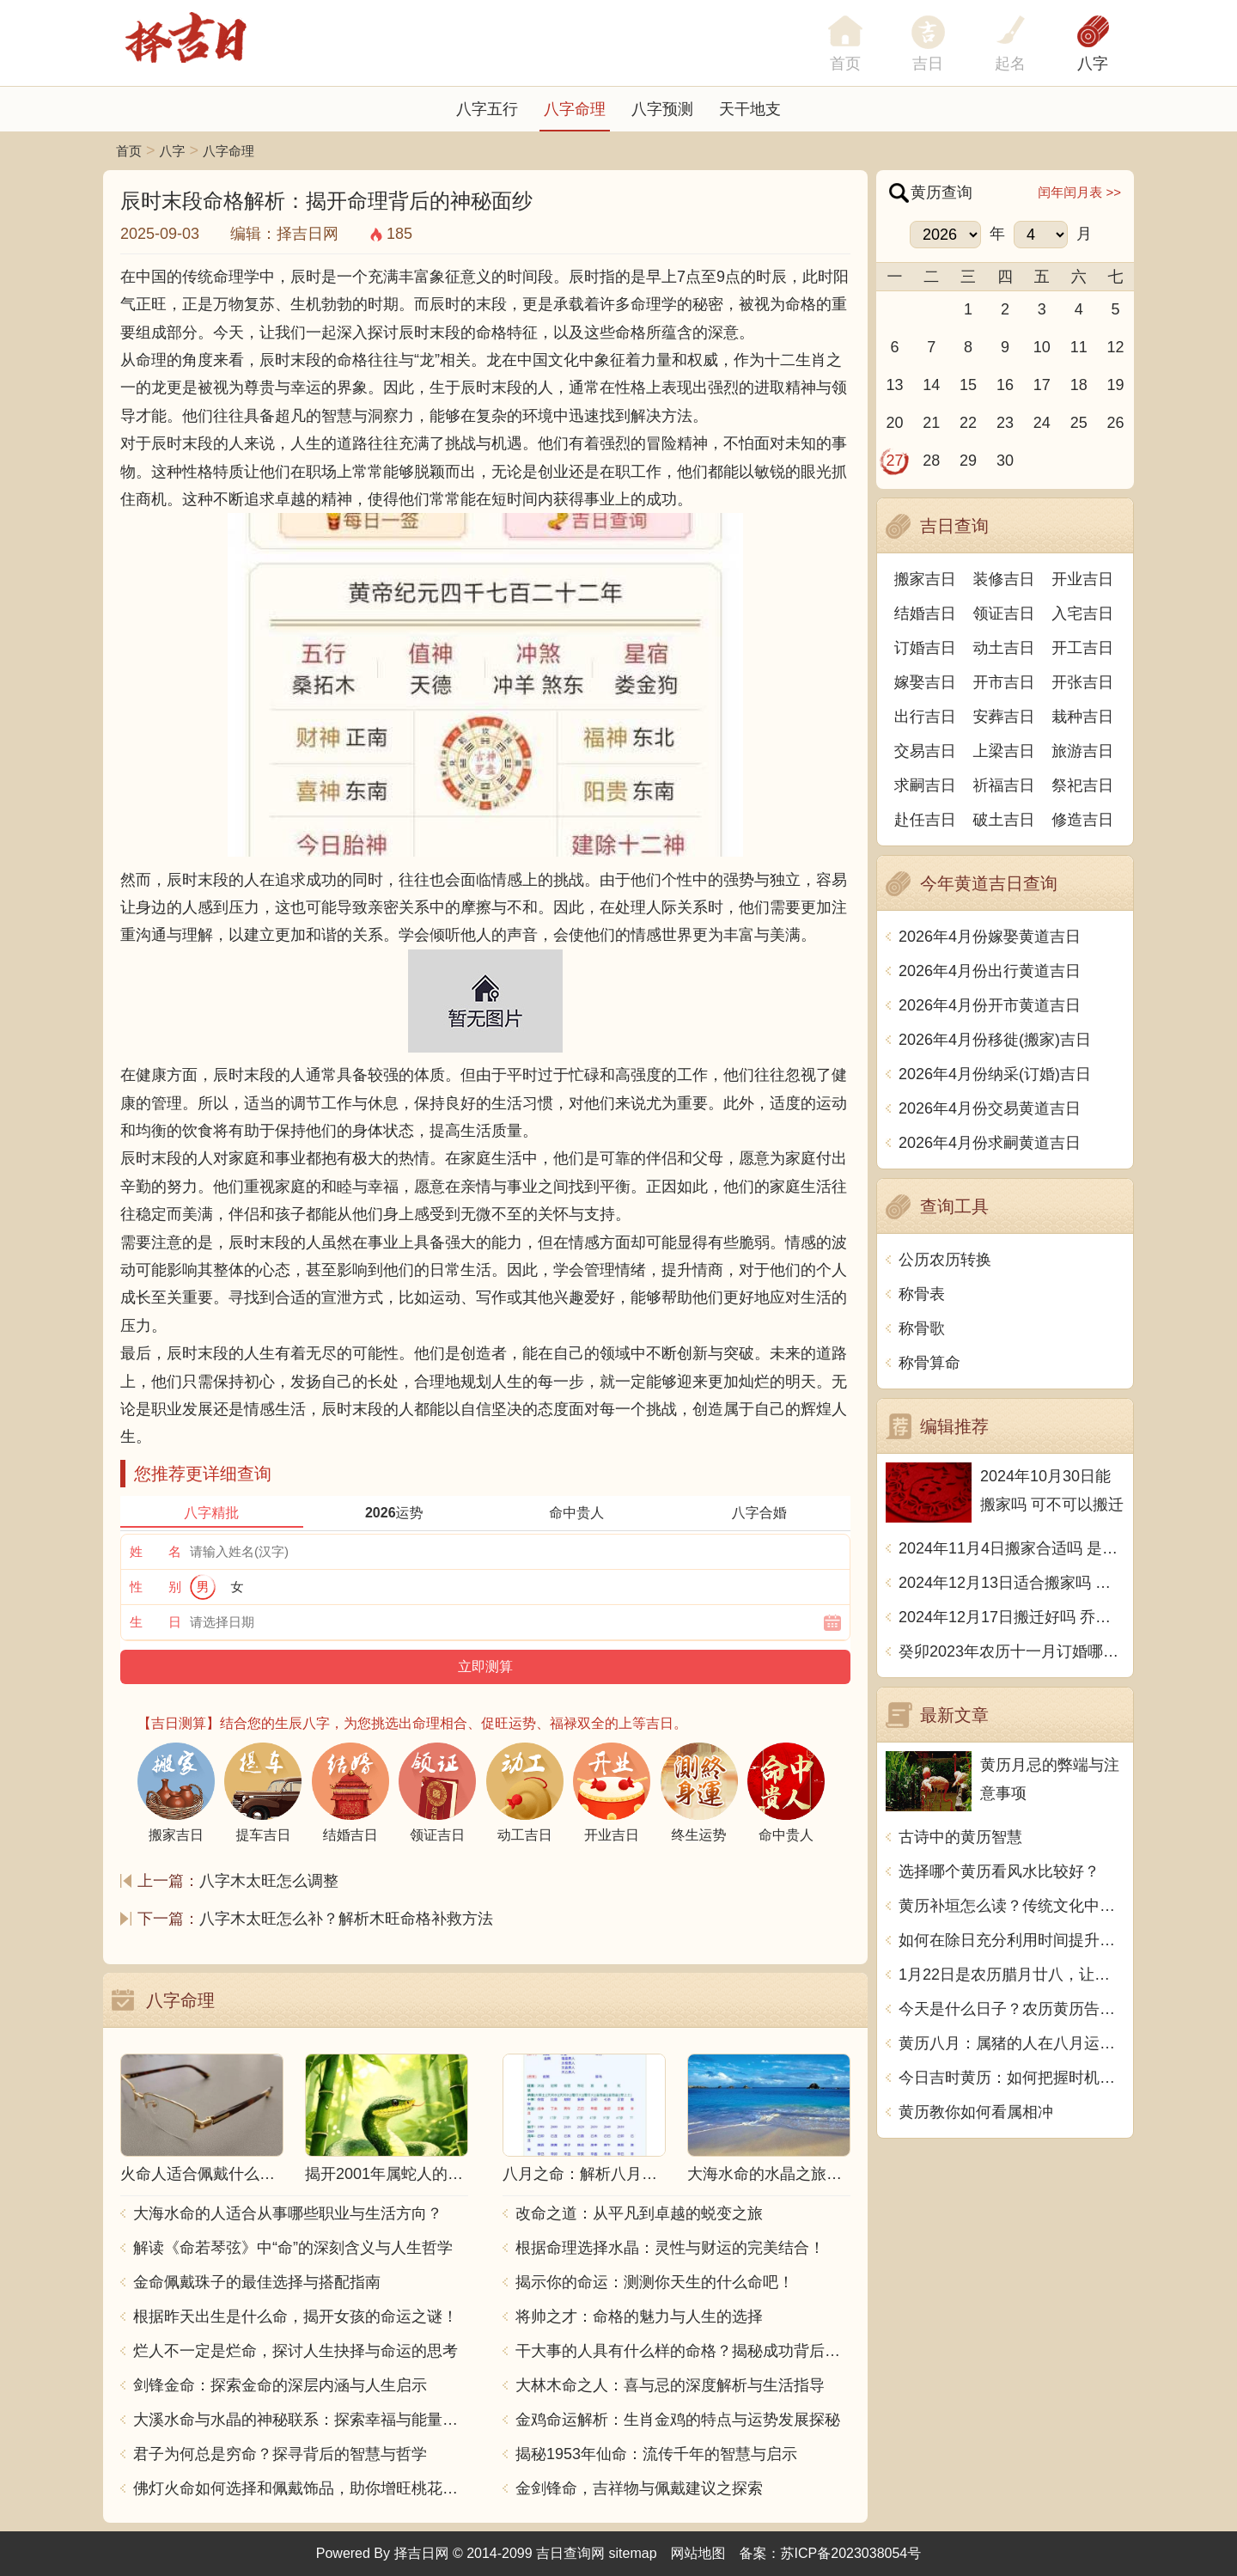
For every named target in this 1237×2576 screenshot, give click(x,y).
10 (1042, 347)
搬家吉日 (925, 579)
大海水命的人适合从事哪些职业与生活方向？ (287, 2213)
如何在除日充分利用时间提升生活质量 (1011, 1940)
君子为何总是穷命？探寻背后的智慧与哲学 (280, 2454)
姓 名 (155, 1551)
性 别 (155, 1586)
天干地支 (750, 109)
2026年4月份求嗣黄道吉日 (990, 1142)
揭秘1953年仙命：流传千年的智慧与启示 (656, 2454)
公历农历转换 (945, 1259)
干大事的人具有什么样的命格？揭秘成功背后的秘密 (682, 2350)
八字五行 (487, 109)
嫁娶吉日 (925, 682)
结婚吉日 (925, 613)
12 (1115, 347)
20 (894, 422)
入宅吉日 (1082, 613)
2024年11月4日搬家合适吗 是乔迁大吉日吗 (1011, 1548)
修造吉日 (1082, 819)
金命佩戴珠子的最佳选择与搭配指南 (257, 2282)
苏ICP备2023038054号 (851, 2553)
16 (1005, 385)
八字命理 (575, 109)
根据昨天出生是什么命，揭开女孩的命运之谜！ (295, 2316)
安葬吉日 (1004, 716)
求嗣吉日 (925, 785)
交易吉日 (925, 751)
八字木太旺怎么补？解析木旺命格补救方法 (346, 1918)
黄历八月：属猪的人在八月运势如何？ (1011, 2043)
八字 (1092, 63)
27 (894, 460)
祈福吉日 (1004, 785)
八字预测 (662, 109)
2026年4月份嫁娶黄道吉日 (990, 936)
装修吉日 (1004, 579)
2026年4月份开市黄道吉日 (990, 1005)
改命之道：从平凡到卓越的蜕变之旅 (639, 2213)
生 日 (155, 1622)
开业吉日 (1082, 579)
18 (1079, 385)
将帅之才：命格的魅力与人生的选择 (639, 2316)
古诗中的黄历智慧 (960, 1837)
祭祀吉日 (1082, 785)
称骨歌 (922, 1328)
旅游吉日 (1082, 751)
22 (968, 422)
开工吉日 (1082, 647)
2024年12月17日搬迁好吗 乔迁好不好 (1011, 1617)
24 (1042, 422)
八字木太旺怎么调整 (268, 1880)
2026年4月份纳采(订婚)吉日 (995, 1074)
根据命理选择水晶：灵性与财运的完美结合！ (670, 2247)
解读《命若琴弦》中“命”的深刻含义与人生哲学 (293, 2247)
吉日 (927, 63)
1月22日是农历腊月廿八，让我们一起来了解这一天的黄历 (1011, 1974)
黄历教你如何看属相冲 (976, 2112)
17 (1042, 385)
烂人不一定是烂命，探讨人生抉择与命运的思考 (295, 2350)
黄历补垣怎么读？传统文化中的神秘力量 (1011, 1905)
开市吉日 (1004, 682)
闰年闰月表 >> (1079, 192)
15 (968, 385)
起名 (1010, 63)
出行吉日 (925, 716)
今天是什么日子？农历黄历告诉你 (1011, 2008)
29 (968, 460)
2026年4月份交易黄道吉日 (990, 1108)
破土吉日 (1004, 819)
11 (1079, 347)
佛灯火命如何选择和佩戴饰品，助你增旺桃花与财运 (300, 2488)
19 (1115, 385)
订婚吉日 (925, 647)
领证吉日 (1004, 613)
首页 (129, 150)
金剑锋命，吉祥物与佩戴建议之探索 (639, 2488)
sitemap (633, 2553)
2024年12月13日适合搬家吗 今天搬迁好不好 (1011, 1582)
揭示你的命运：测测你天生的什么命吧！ (654, 2282)
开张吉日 (1082, 682)
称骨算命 (929, 1362)
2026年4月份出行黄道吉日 (990, 971)
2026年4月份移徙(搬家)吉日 (995, 1039)
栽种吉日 (1082, 716)
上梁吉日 (1004, 751)
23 (1005, 422)
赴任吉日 (925, 819)
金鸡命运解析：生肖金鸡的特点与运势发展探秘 (677, 2419)
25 (1079, 422)
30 (1005, 460)
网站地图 (698, 2553)
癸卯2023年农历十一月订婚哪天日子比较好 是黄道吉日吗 (1011, 1651)
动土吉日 (1004, 647)
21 (931, 422)
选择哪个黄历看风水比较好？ (999, 1871)
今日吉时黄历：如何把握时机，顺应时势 (1011, 2077)
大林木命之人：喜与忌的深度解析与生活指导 (670, 2385)
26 (1115, 422)
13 (894, 385)
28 (931, 460)
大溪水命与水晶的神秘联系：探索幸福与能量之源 (300, 2419)
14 (931, 385)
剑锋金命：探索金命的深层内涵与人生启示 (280, 2385)
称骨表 (922, 1294)
